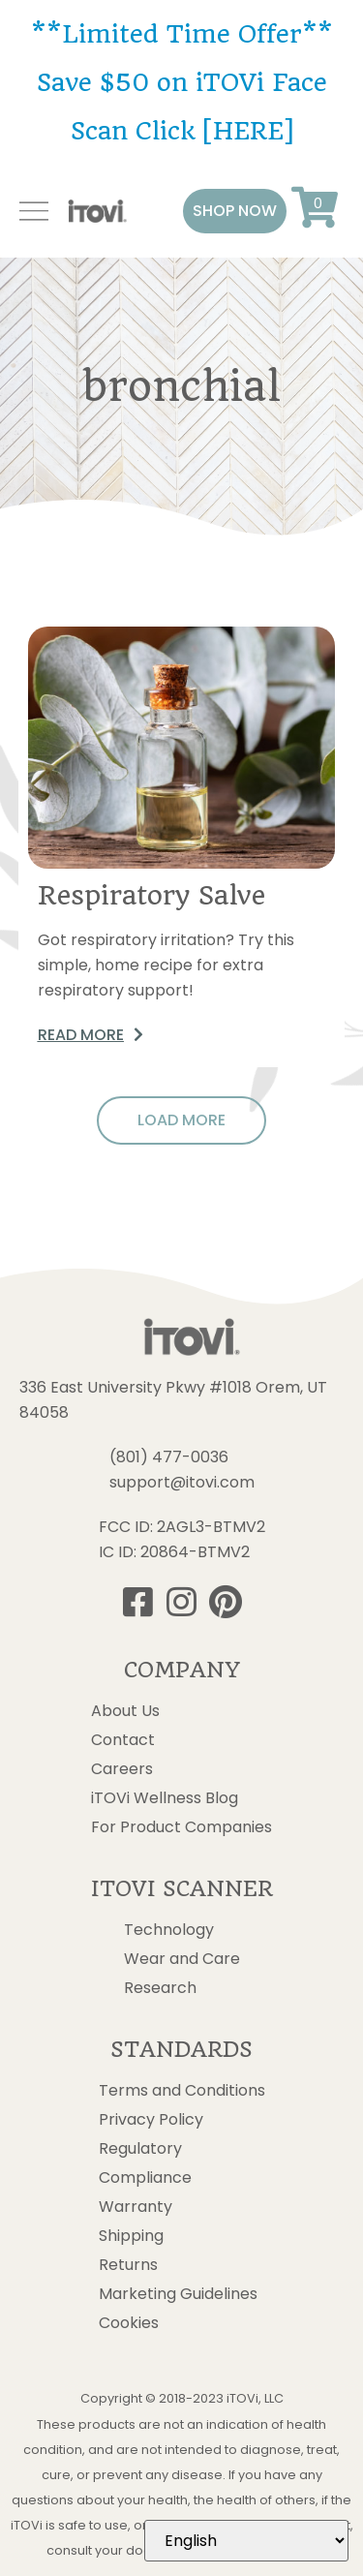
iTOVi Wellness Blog (164, 1798)
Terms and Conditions (182, 2091)
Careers (122, 1769)
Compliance (145, 2178)
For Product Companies (181, 1827)
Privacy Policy (151, 2120)
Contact (123, 1740)
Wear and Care (182, 1959)
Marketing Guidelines (178, 2294)
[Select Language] (246, 2540)
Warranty (135, 2207)
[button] (235, 211)
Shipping (131, 2236)
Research (160, 1988)
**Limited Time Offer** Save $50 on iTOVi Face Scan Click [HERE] (182, 82)
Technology (169, 1930)
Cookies (129, 2323)
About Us (125, 1711)
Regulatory (140, 2149)
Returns (128, 2265)
